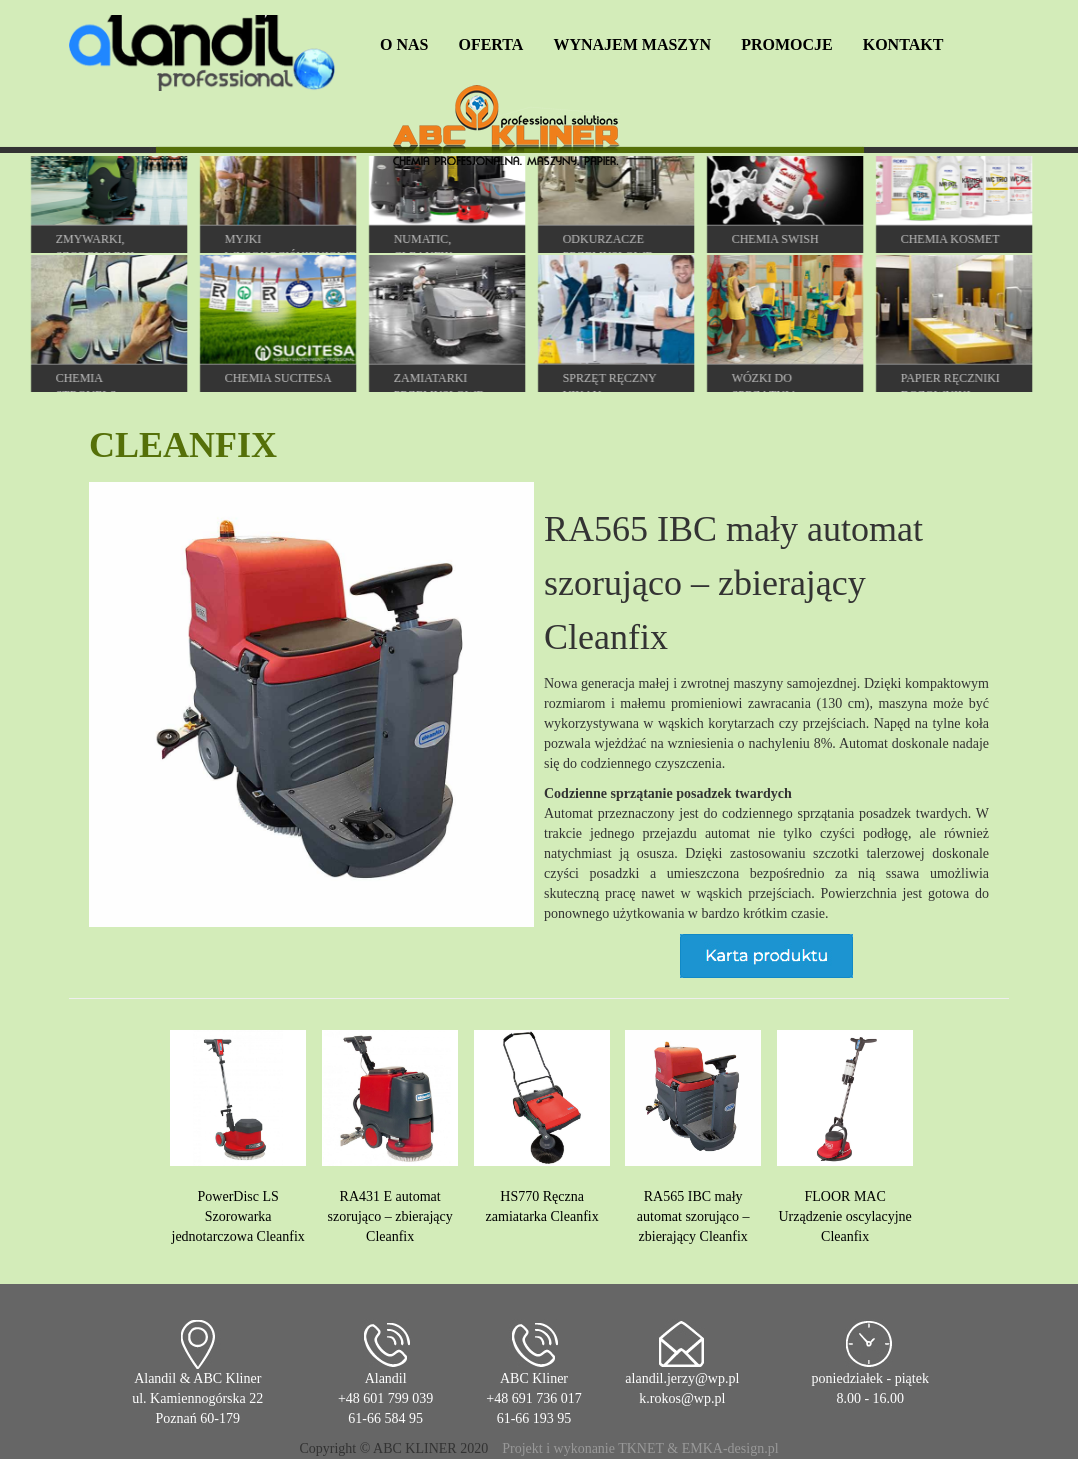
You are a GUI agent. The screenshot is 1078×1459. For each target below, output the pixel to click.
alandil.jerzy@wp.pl (682, 1378)
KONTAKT (903, 44)
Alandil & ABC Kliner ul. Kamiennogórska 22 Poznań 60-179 (197, 1398)
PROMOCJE (787, 44)
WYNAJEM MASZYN (632, 44)
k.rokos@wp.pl (682, 1398)
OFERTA (490, 44)
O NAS (404, 44)
